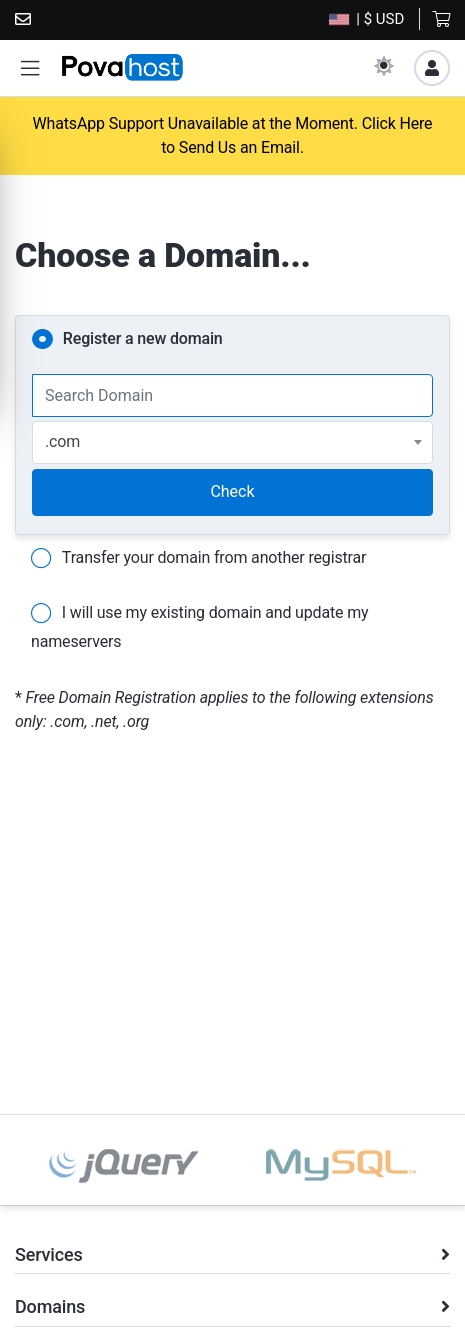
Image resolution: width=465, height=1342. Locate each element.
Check (232, 491)
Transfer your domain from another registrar (198, 559)
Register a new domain (127, 340)
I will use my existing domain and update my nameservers (199, 624)
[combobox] (232, 442)
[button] (30, 68)
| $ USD (367, 19)
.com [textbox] (62, 441)
